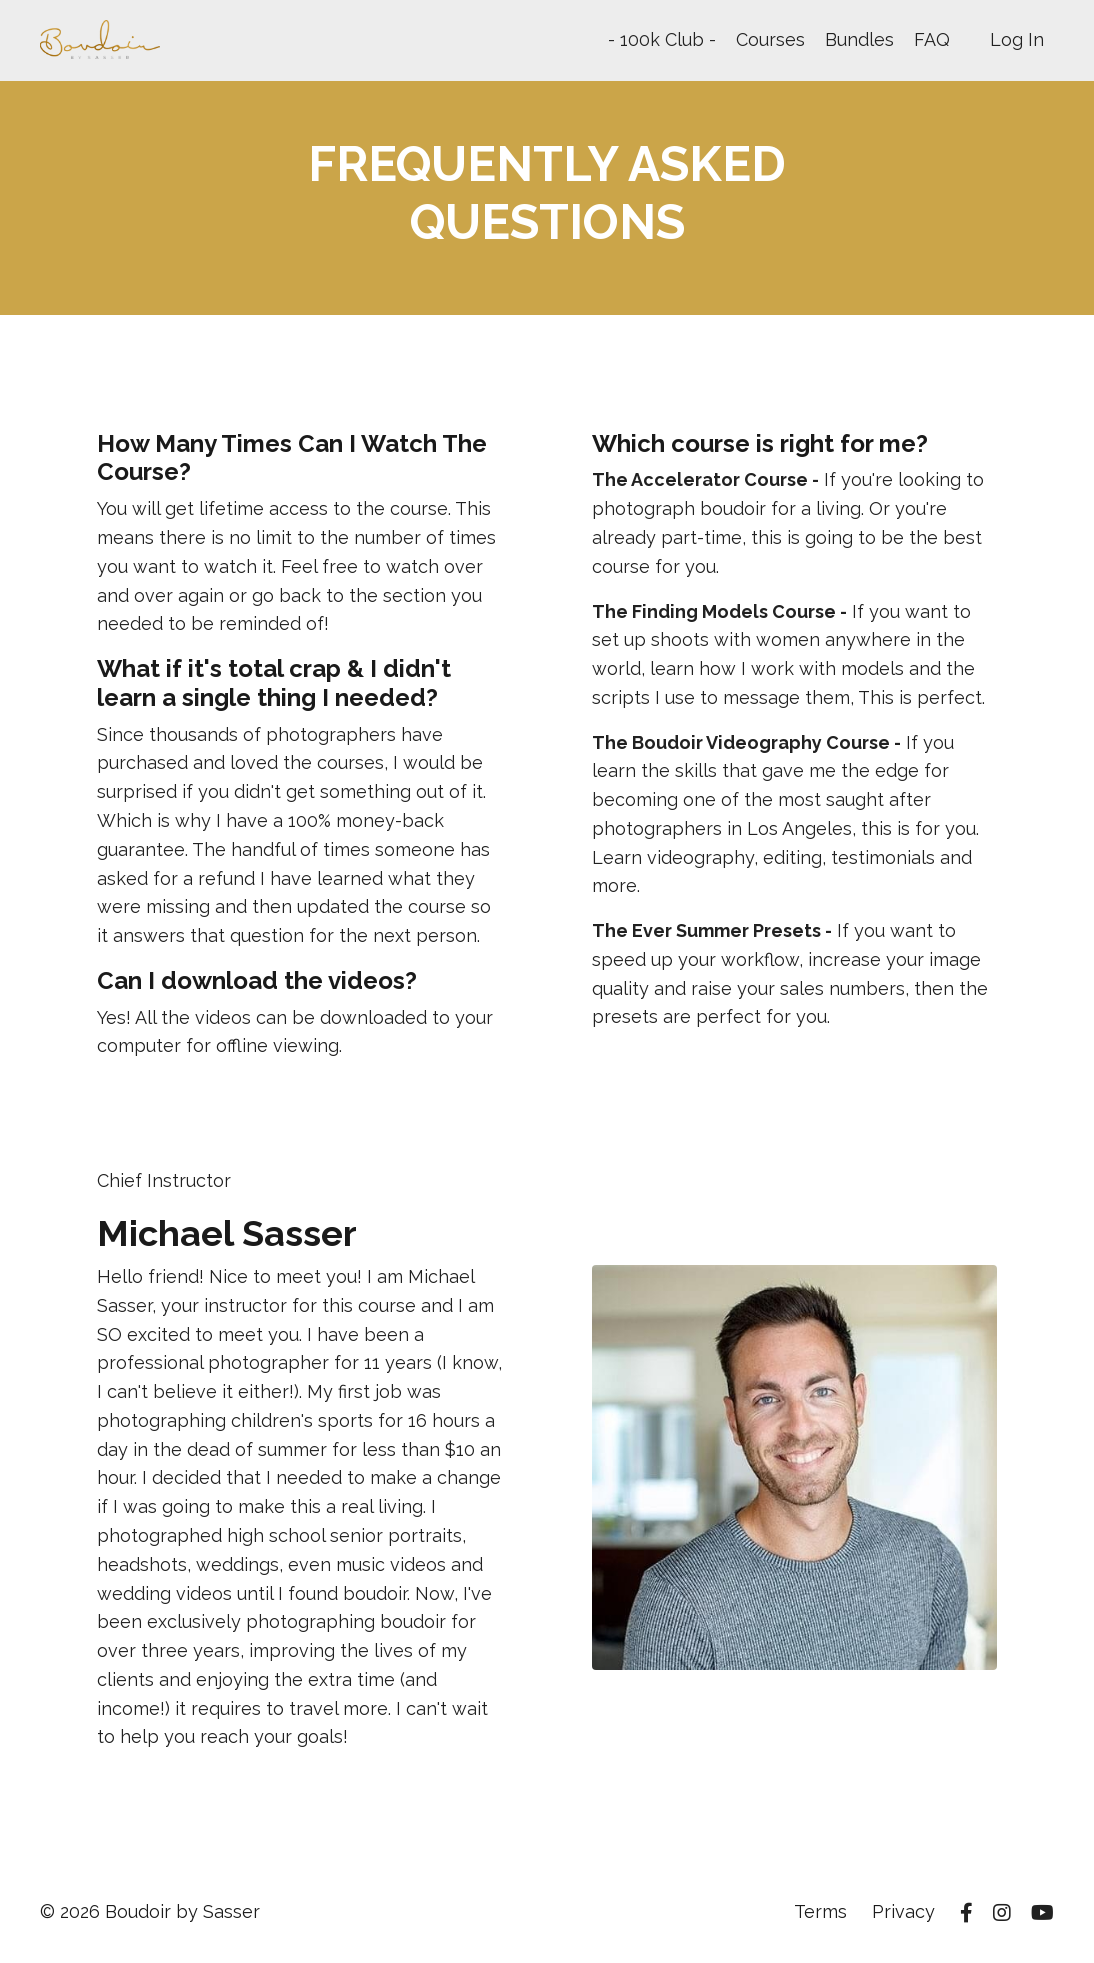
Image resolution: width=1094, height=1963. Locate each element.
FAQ (932, 39)
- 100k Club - (662, 39)
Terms (820, 1912)
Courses (770, 39)
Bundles (859, 39)
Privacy (903, 1912)
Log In (1017, 39)
